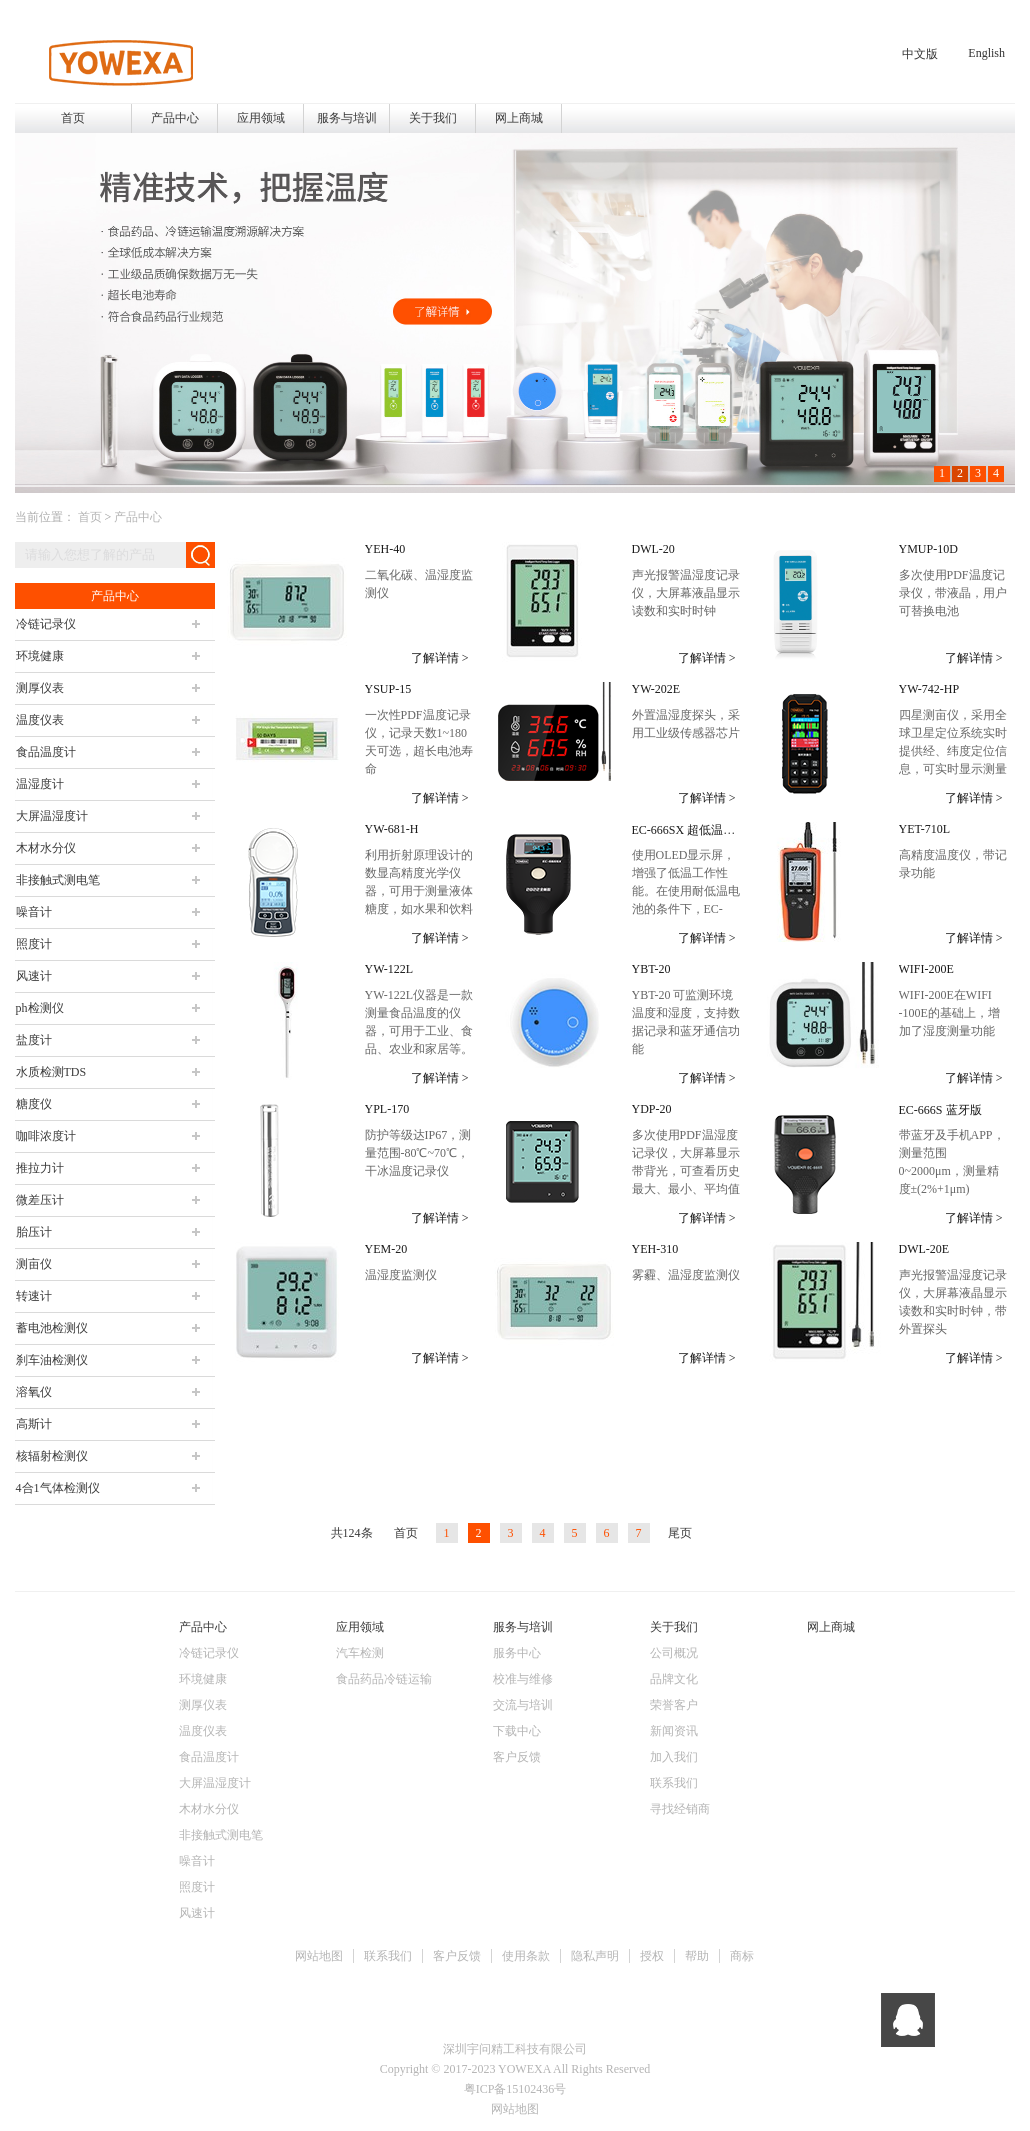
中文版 (920, 54)
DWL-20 (653, 549)
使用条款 (526, 1956)
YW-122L (389, 969)
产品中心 (138, 517)
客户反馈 (457, 1956)
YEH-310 (655, 1249)
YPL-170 (387, 1109)
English (986, 53)
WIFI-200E (926, 969)
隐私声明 (595, 1956)
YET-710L (925, 829)
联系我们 (388, 1956)
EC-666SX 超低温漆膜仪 (696, 830)
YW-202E (656, 689)
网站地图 (319, 1956)
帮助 (697, 1956)
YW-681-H (392, 829)
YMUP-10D (928, 549)
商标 (742, 1956)
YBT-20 (651, 969)
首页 (73, 118)
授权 (652, 1956)
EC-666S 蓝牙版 (940, 1110)
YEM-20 (386, 1249)
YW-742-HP (929, 689)
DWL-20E (924, 1249)
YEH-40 (385, 549)
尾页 (680, 1533)
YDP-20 (652, 1109)
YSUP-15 (388, 689)
